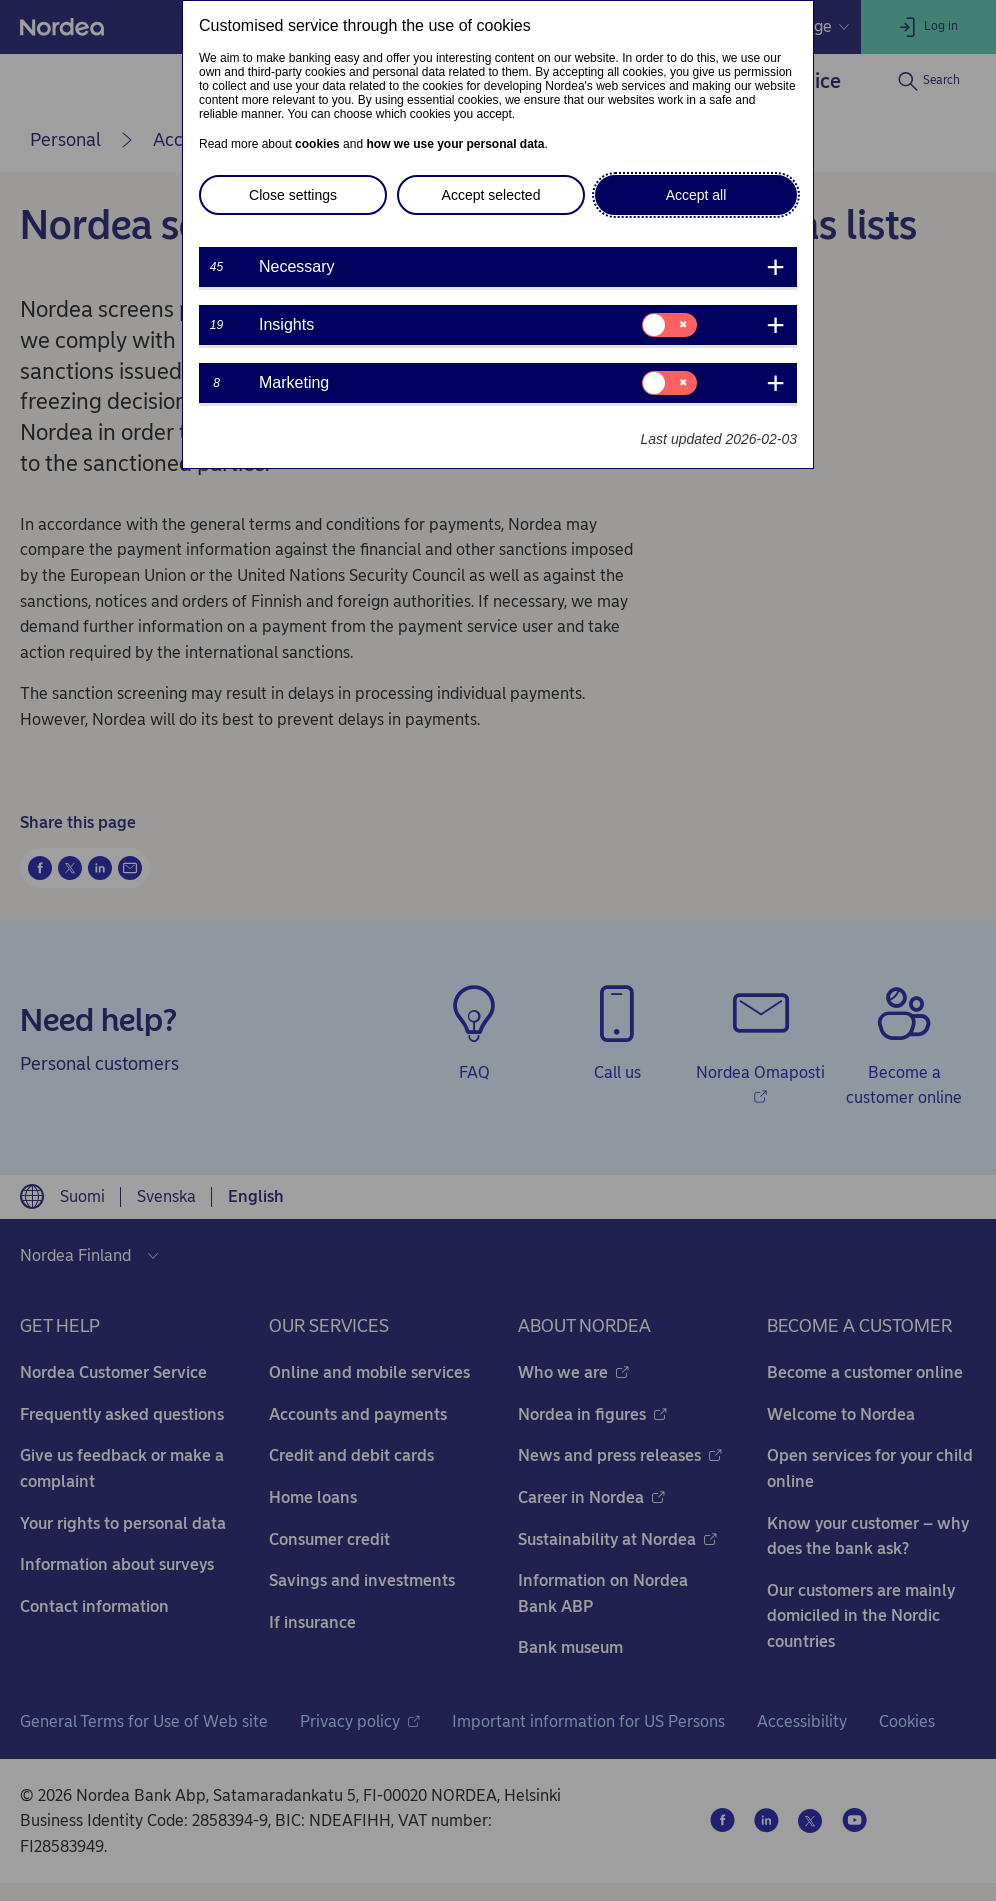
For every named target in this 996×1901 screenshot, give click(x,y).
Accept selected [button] (491, 195)
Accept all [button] (696, 195)
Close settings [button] (293, 195)
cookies (317, 144)
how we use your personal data (455, 144)
